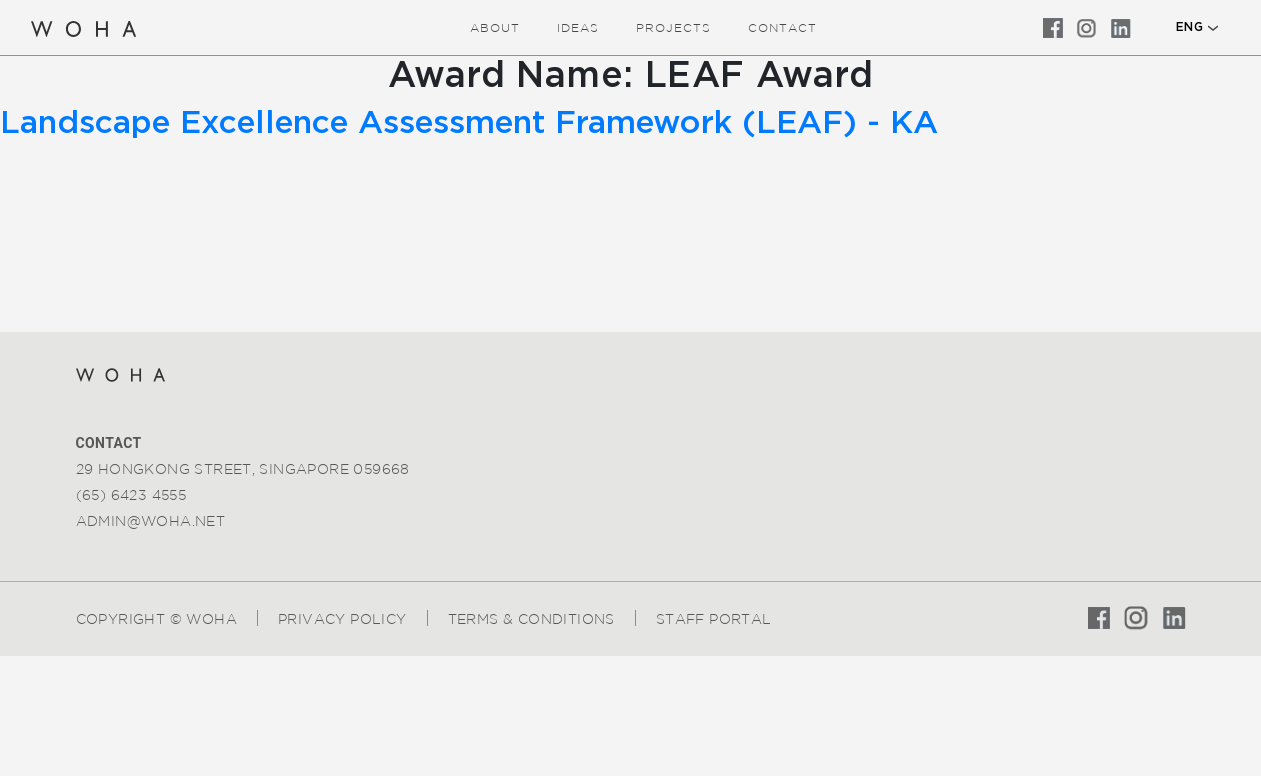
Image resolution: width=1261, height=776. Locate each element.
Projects (673, 27)
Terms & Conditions (531, 619)
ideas (578, 27)
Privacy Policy (342, 619)
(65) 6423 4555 (131, 495)
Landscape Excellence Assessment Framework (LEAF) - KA (469, 123)
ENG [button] (1189, 27)
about (495, 27)
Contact (782, 27)
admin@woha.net (151, 521)
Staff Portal (714, 619)
